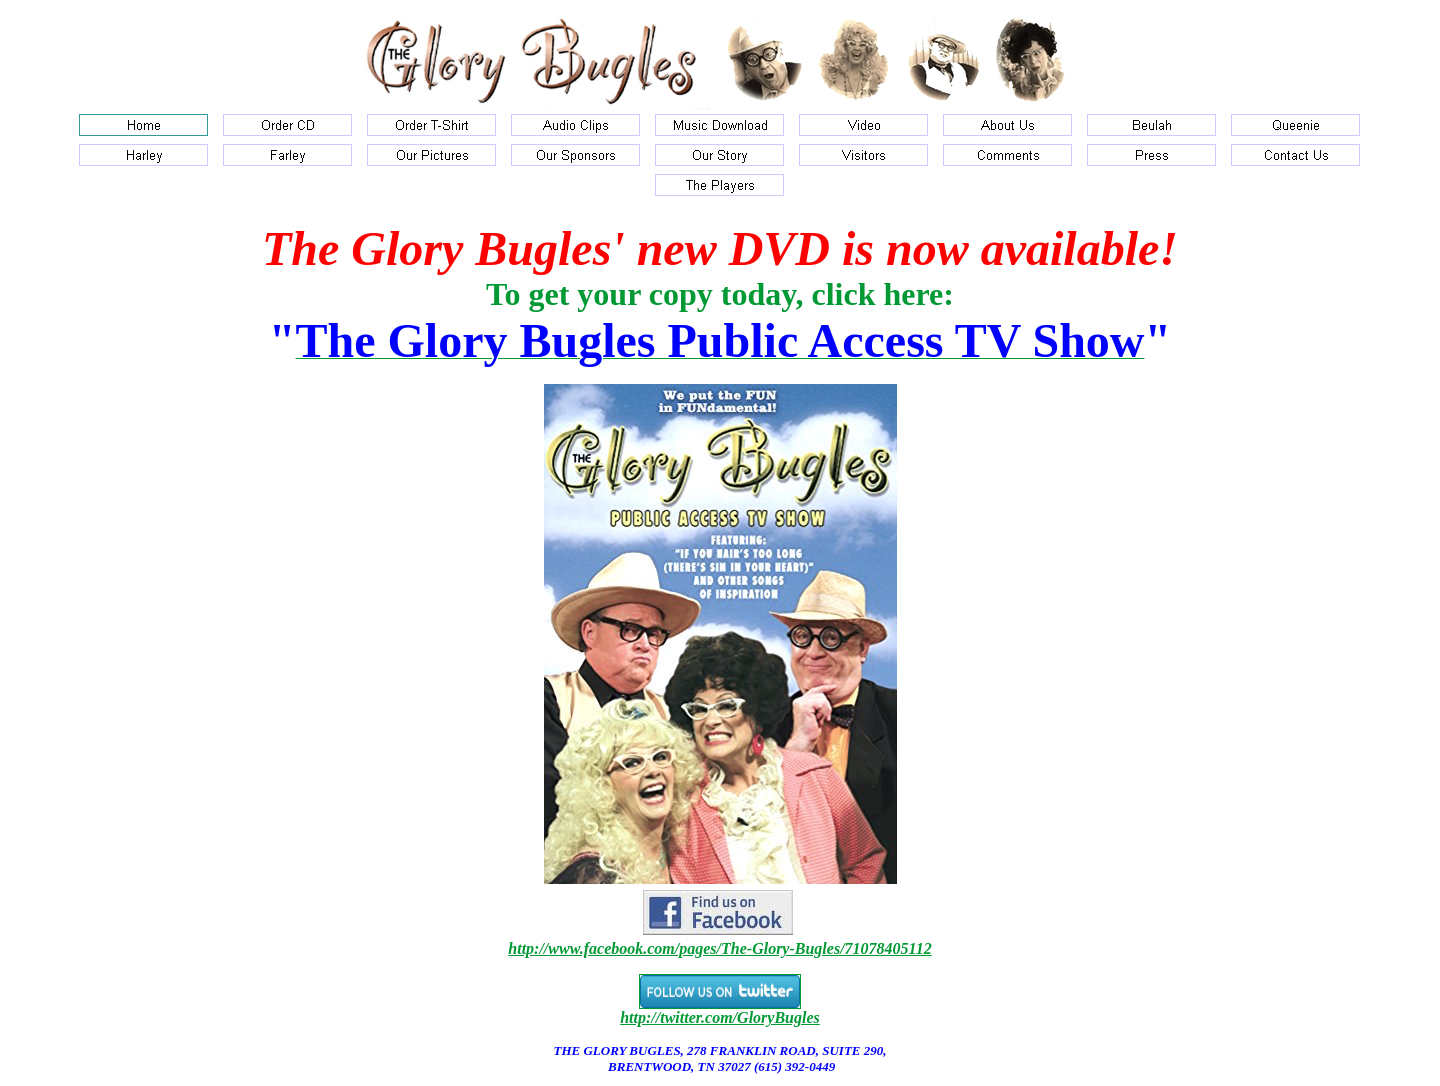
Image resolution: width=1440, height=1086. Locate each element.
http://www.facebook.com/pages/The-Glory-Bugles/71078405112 (719, 948)
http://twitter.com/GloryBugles (720, 1017)
